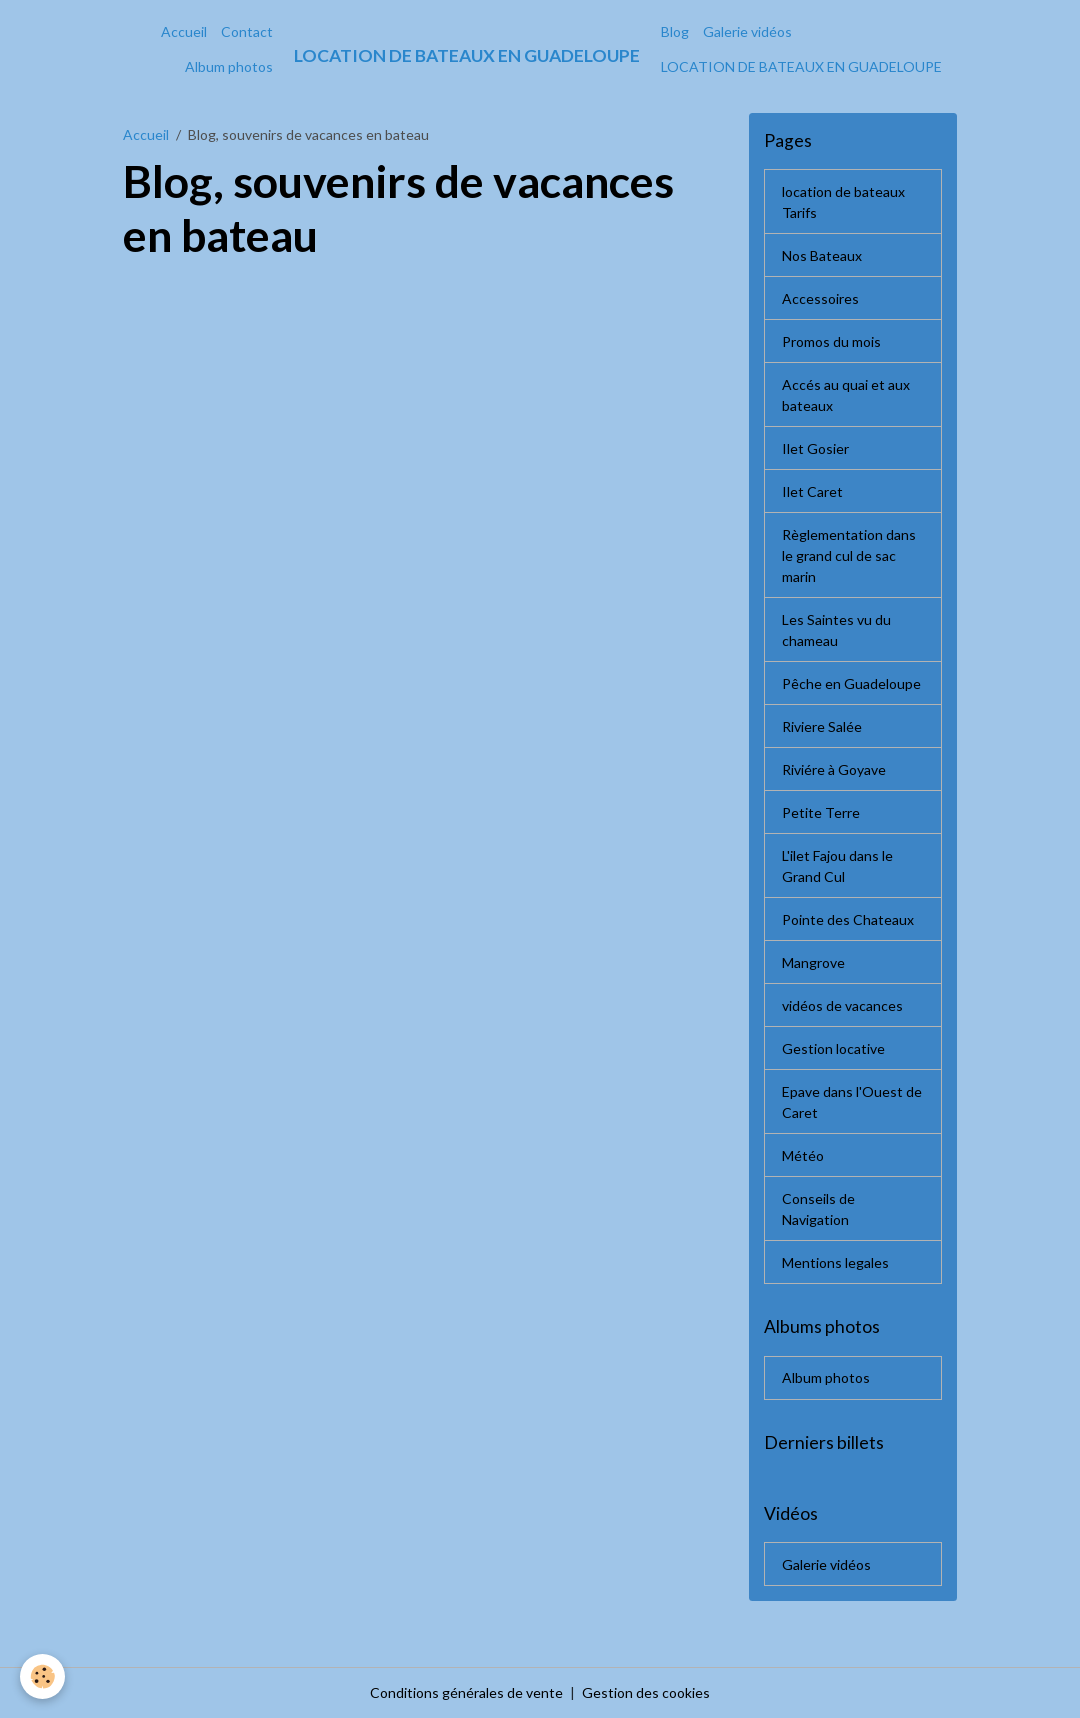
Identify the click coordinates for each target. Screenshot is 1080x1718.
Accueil (184, 31)
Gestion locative (833, 1048)
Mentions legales (835, 1262)
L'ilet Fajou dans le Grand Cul (837, 866)
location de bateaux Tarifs (843, 202)
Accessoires (820, 298)
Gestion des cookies (646, 1692)
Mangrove (813, 962)
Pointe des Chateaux (848, 919)
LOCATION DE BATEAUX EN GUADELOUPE (801, 66)
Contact (247, 31)
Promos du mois (831, 341)
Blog (675, 31)
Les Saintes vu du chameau (836, 630)
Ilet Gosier (815, 448)
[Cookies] (42, 1676)
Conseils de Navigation (818, 1209)
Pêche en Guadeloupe (851, 683)
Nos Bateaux (822, 255)
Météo (803, 1155)
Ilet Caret (812, 491)
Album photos (229, 66)
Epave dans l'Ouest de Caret (852, 1102)
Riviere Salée (822, 726)
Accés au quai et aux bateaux (846, 395)
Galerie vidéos (747, 31)
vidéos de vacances (842, 1005)
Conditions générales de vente (466, 1692)
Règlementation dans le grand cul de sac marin (849, 555)
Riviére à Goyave (834, 769)
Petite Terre (821, 812)
